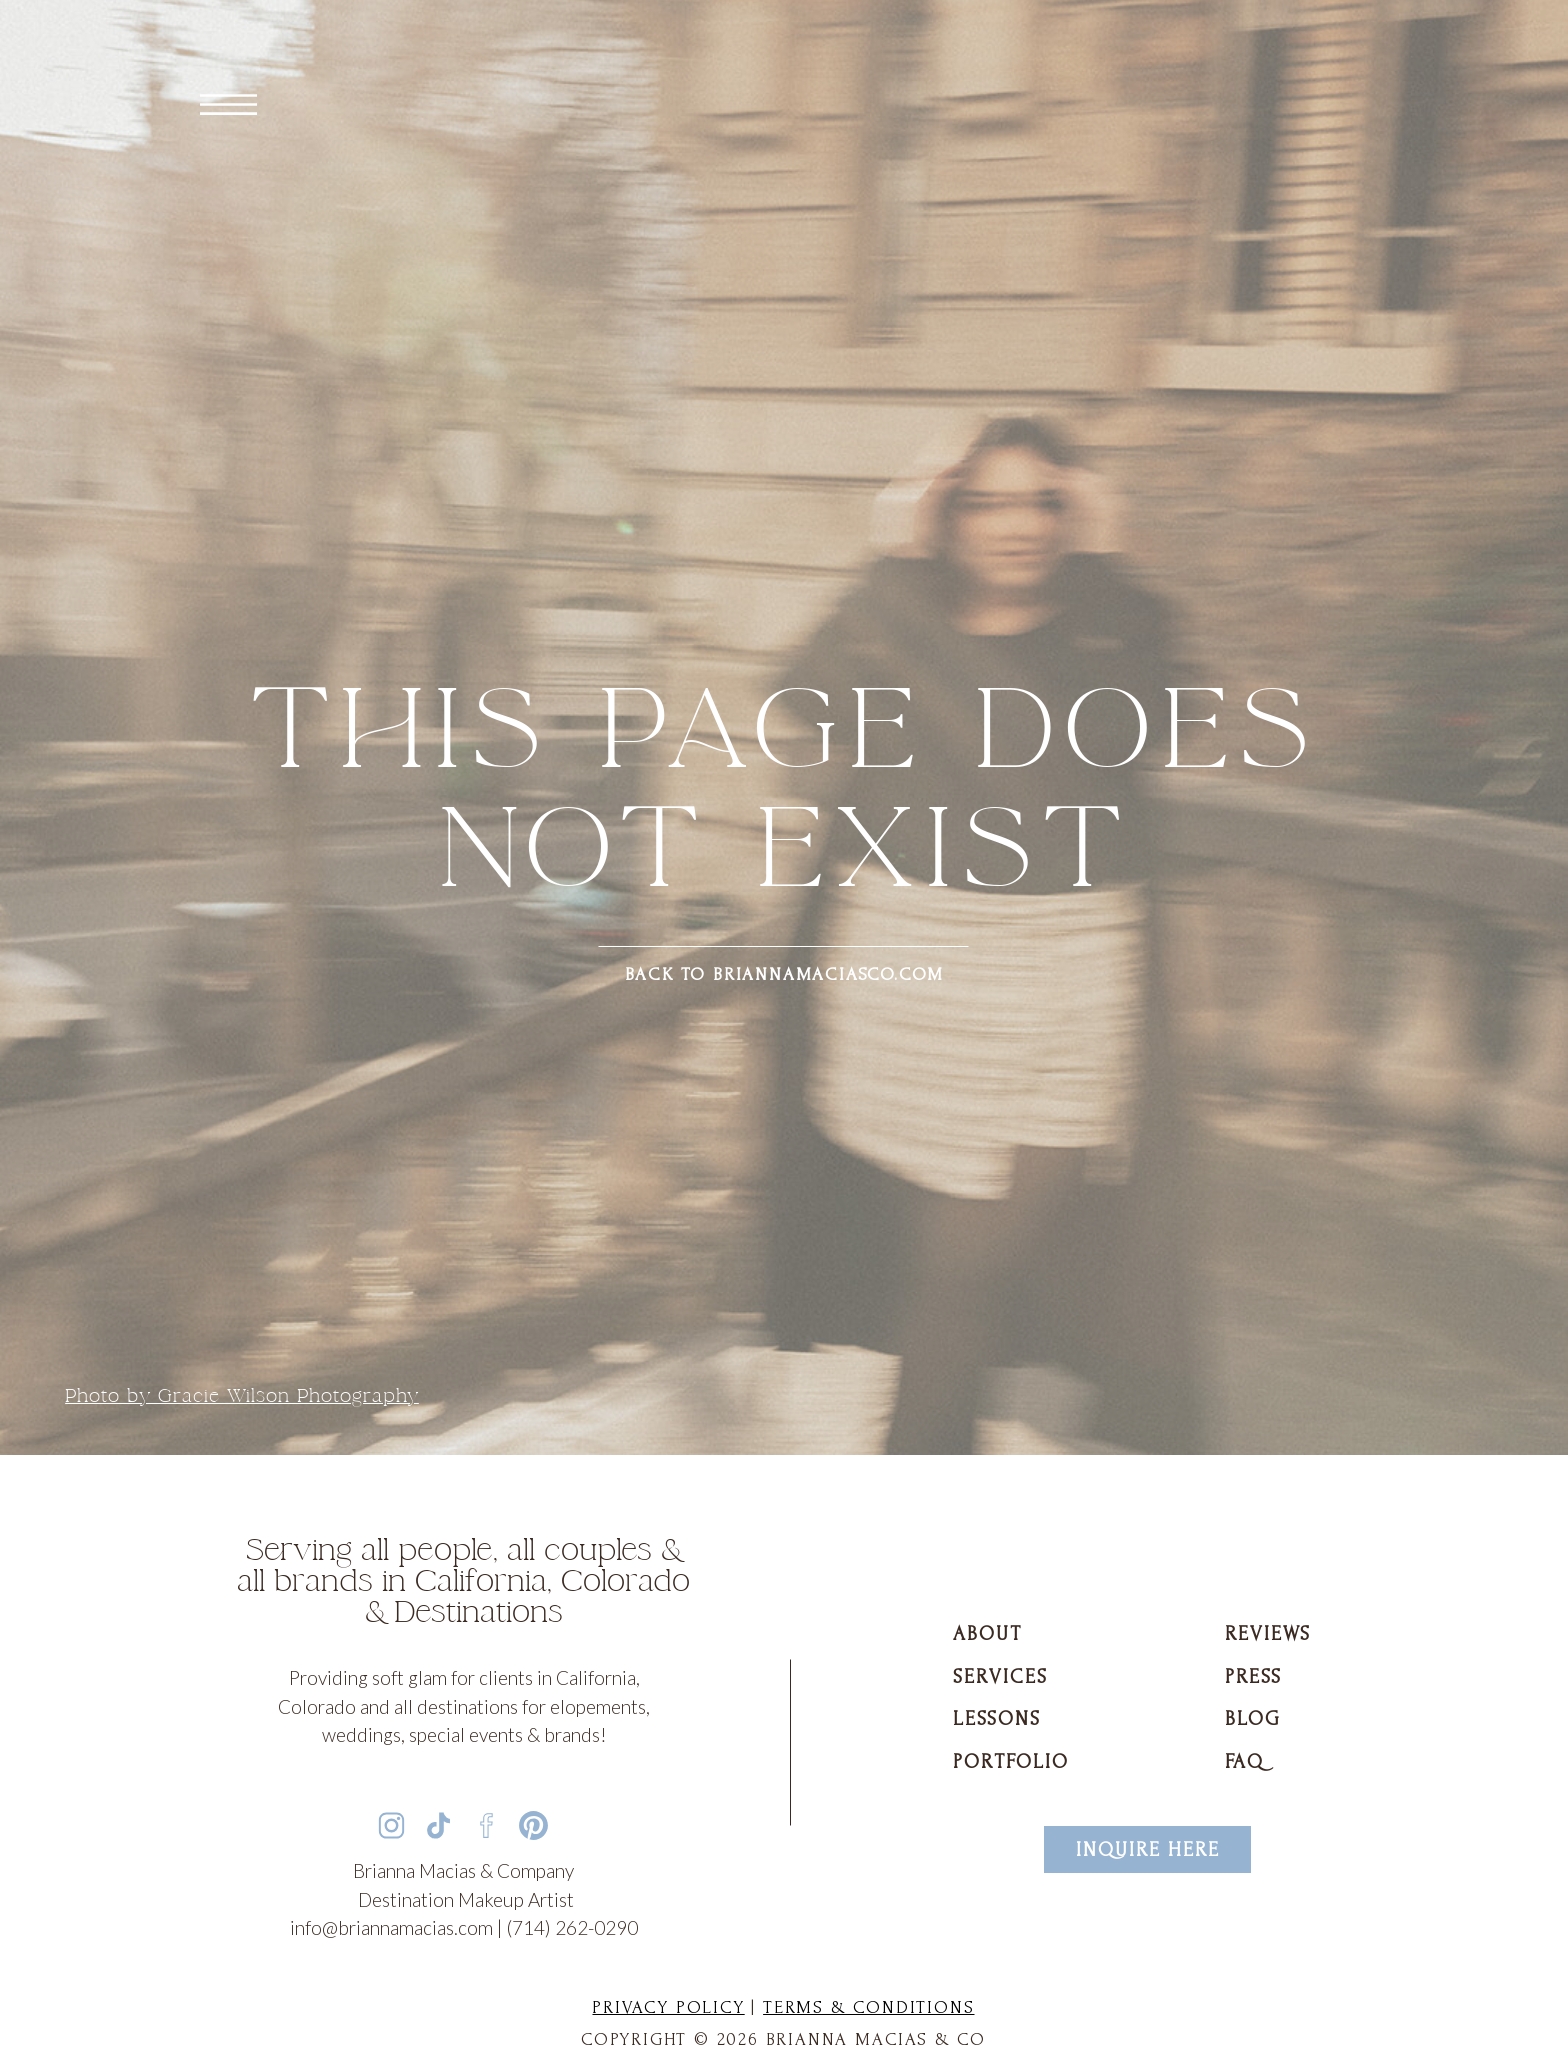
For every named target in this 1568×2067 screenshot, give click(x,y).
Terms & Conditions (868, 2007)
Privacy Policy (668, 2007)
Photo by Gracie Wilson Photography (242, 1396)
